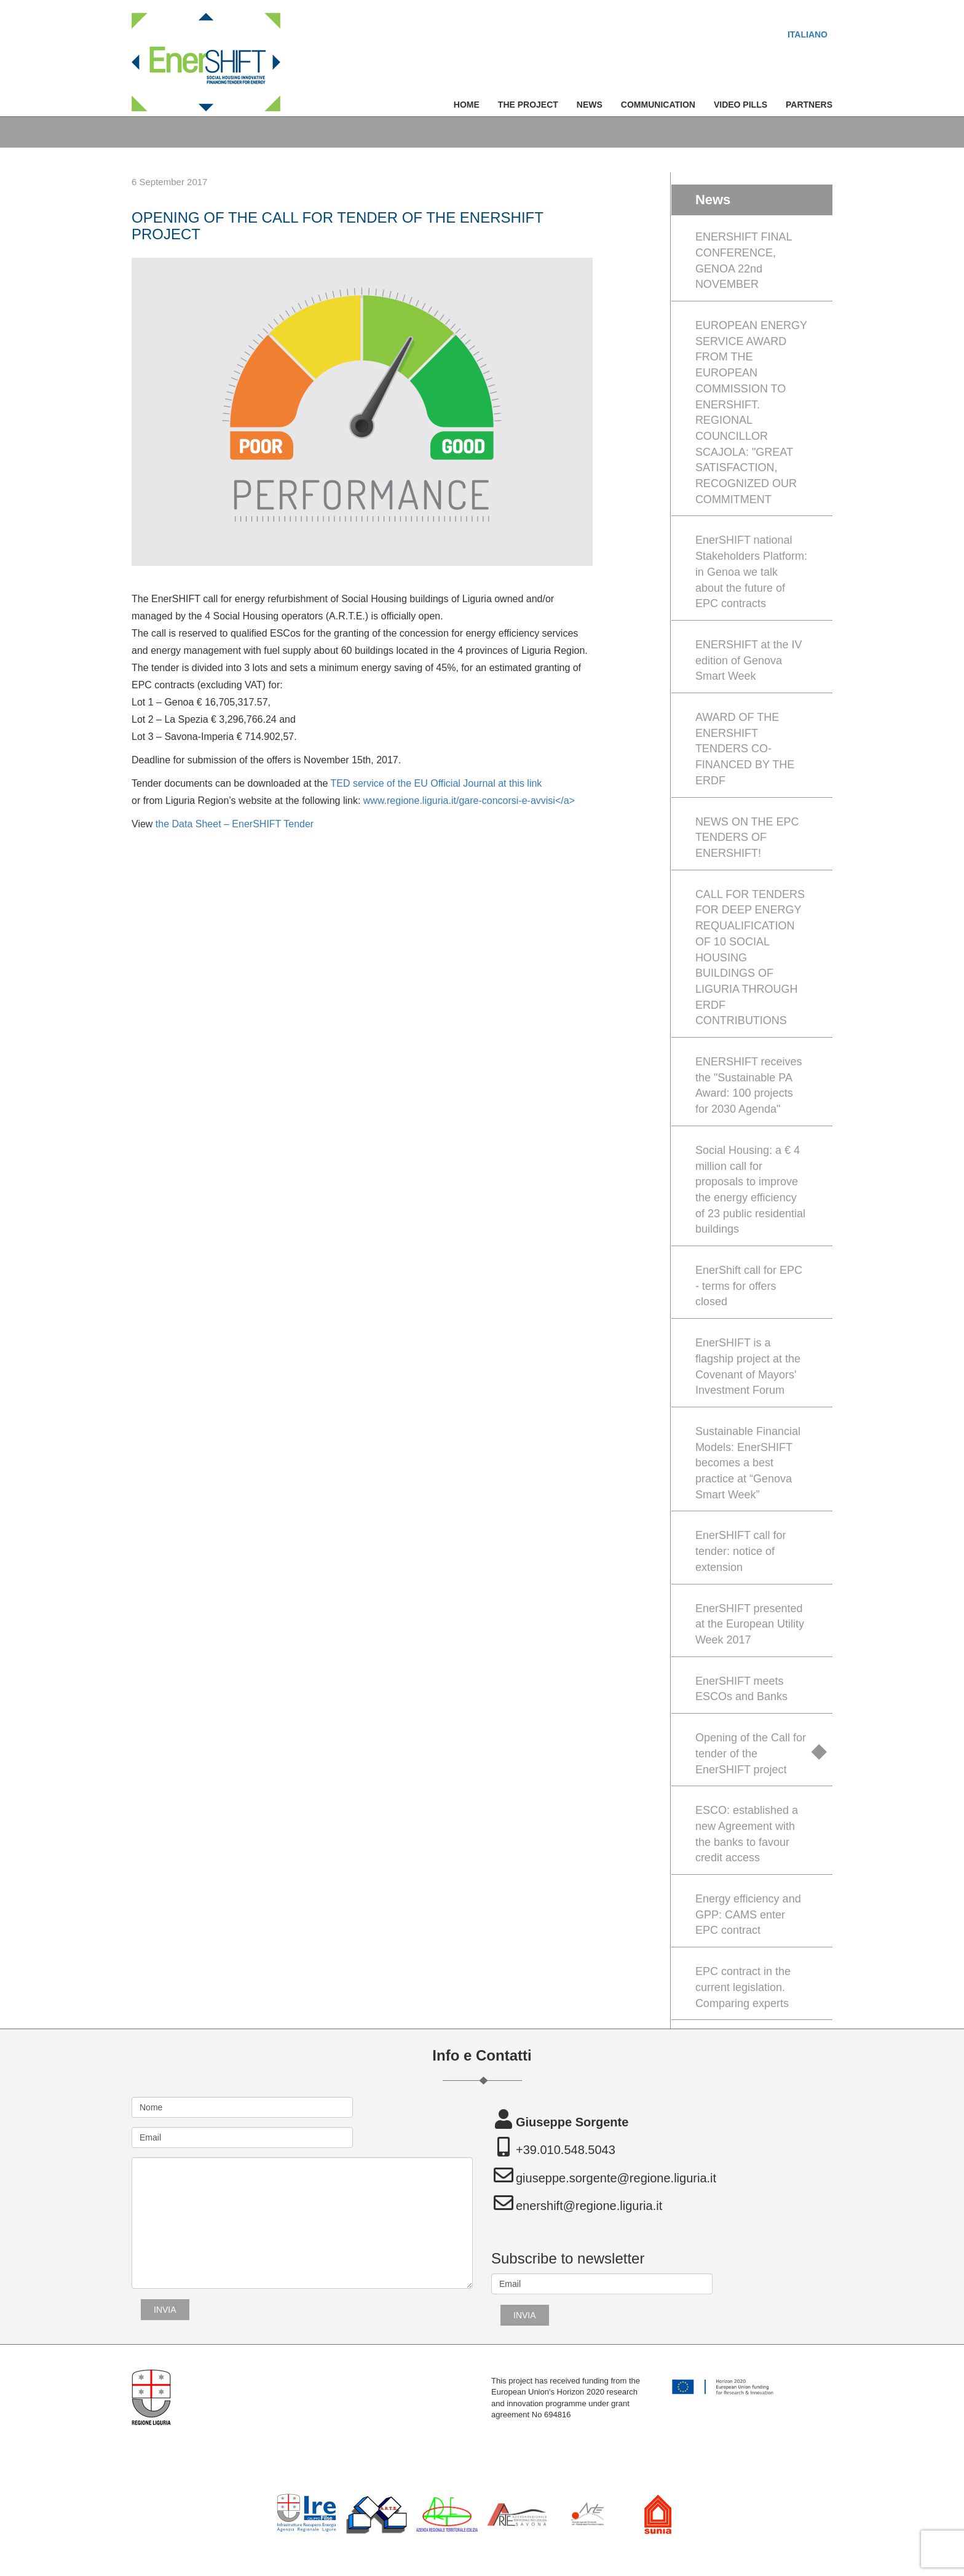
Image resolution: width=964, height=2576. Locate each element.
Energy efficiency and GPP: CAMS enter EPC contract (748, 1914)
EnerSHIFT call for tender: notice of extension (740, 1551)
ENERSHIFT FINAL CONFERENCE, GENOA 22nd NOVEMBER (743, 260)
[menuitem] (807, 34)
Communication (658, 104)
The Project (528, 104)
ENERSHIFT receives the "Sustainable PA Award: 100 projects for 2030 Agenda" (748, 1085)
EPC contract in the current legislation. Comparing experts (743, 1987)
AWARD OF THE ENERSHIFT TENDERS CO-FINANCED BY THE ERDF (744, 749)
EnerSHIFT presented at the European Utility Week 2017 (749, 1624)
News (589, 104)
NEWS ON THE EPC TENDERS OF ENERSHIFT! (747, 837)
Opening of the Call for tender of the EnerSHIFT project (750, 1753)
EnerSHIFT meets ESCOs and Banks (741, 1689)
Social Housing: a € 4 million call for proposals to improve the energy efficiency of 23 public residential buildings (750, 1190)
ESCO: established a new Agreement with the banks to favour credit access (746, 1834)
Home (467, 104)
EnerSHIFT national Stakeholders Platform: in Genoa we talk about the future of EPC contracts (751, 572)
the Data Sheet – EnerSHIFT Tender (233, 824)
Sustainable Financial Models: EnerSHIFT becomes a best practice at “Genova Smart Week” (747, 1463)
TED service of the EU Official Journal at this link (436, 783)
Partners (809, 104)
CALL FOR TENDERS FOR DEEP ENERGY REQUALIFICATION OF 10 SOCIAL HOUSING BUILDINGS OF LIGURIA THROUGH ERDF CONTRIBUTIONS (750, 957)
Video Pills (740, 104)
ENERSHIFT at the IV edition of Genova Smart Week (748, 660)
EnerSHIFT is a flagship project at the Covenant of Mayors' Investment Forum (747, 1366)
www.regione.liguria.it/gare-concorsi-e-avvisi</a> (469, 800)
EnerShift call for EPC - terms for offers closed (748, 1286)
